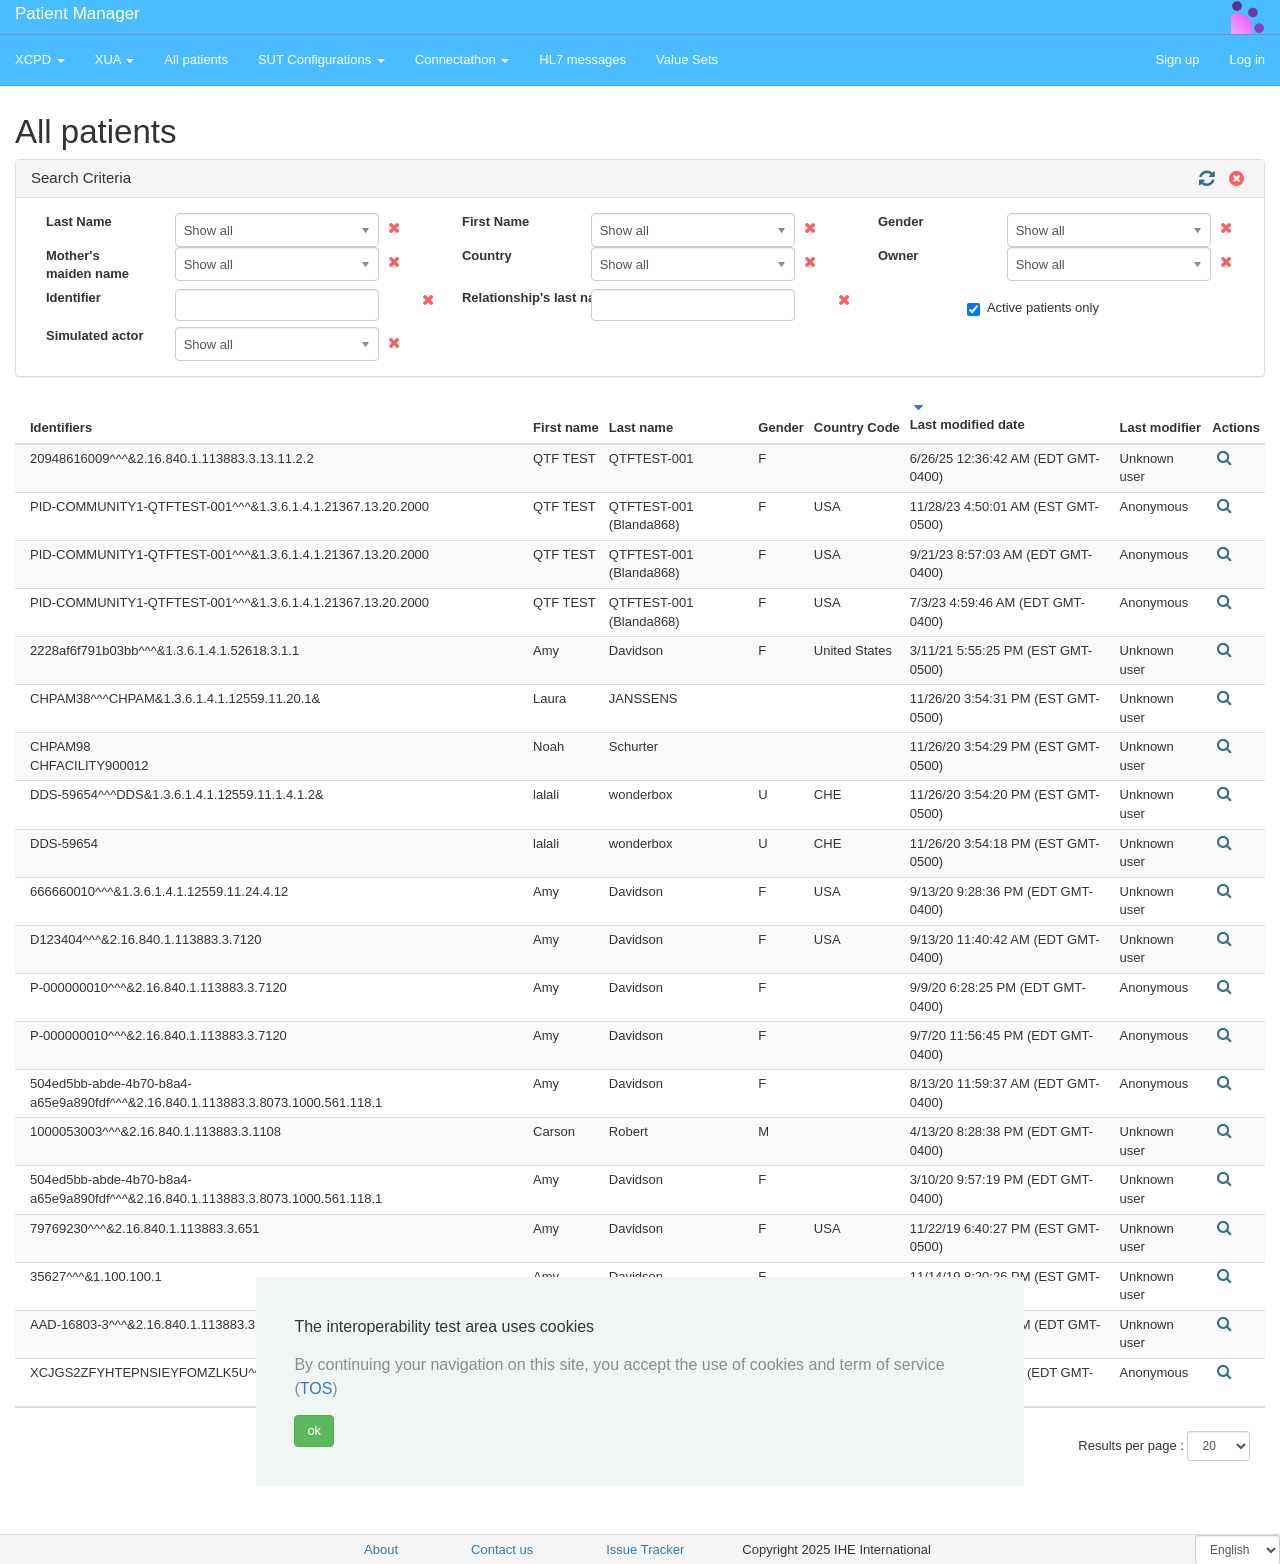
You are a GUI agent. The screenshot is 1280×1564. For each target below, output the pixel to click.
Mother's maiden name (87, 265)
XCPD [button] (40, 59)
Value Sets (687, 59)
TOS (316, 1388)
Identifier (73, 297)
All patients (196, 59)
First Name (495, 221)
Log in (1247, 59)
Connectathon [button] (462, 59)
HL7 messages (582, 59)
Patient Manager (77, 13)
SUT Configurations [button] (321, 59)
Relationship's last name (519, 297)
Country (487, 255)
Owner (898, 255)
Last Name (79, 221)
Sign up (1177, 59)
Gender (901, 221)
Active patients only (1033, 308)
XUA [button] (115, 59)
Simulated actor (95, 335)
